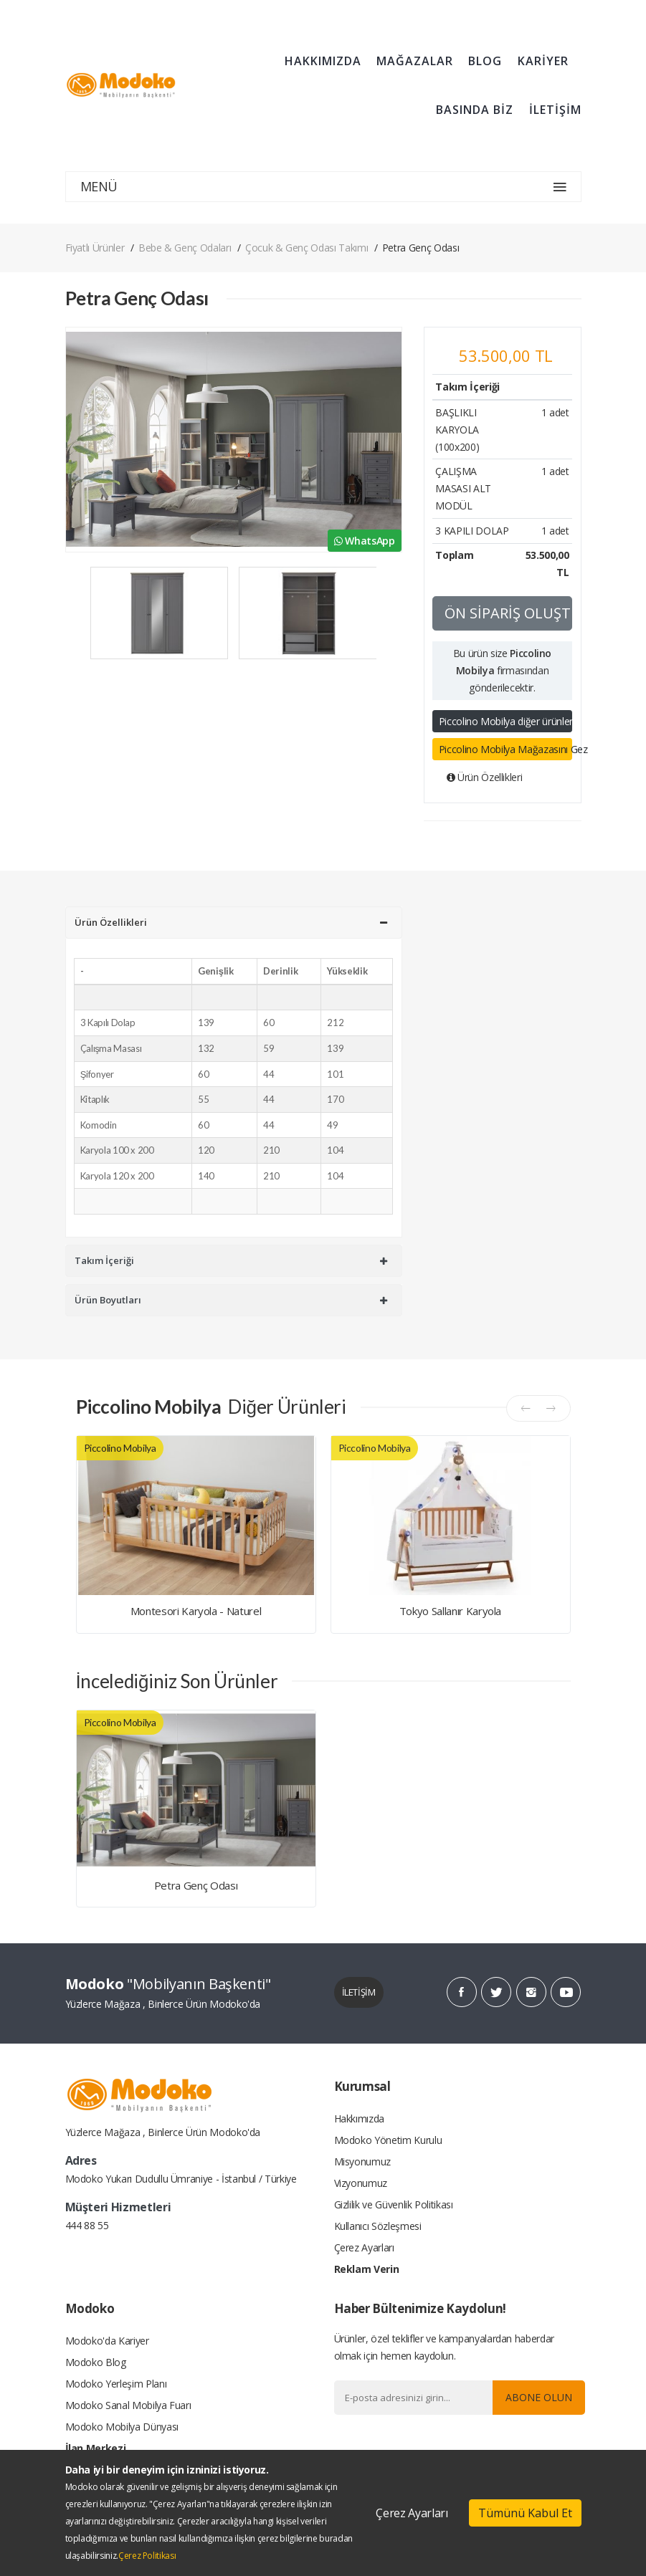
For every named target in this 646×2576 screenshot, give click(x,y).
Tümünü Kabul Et (525, 2513)
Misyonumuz (362, 2161)
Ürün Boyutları (231, 1299)
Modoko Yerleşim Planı (116, 2383)
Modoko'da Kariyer (107, 2340)
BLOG (485, 61)
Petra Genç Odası (195, 1885)
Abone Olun (538, 2397)
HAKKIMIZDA (323, 61)
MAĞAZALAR (414, 61)
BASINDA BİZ (474, 110)
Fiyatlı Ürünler (95, 247)
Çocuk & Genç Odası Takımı (306, 247)
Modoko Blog (95, 2362)
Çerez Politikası (147, 2555)
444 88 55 (87, 2225)
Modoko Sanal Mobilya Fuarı (128, 2405)
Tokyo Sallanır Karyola (450, 1611)
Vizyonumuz (361, 2183)
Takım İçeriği (231, 1260)
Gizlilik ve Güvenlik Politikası (393, 2204)
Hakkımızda (359, 2118)
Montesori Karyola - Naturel (196, 1611)
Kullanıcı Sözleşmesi (378, 2226)
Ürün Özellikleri (485, 777)
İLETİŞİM (555, 110)
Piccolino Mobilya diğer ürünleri (506, 721)
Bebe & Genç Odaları (184, 247)
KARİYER (543, 61)
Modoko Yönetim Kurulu (388, 2140)
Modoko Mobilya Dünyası (122, 2426)
